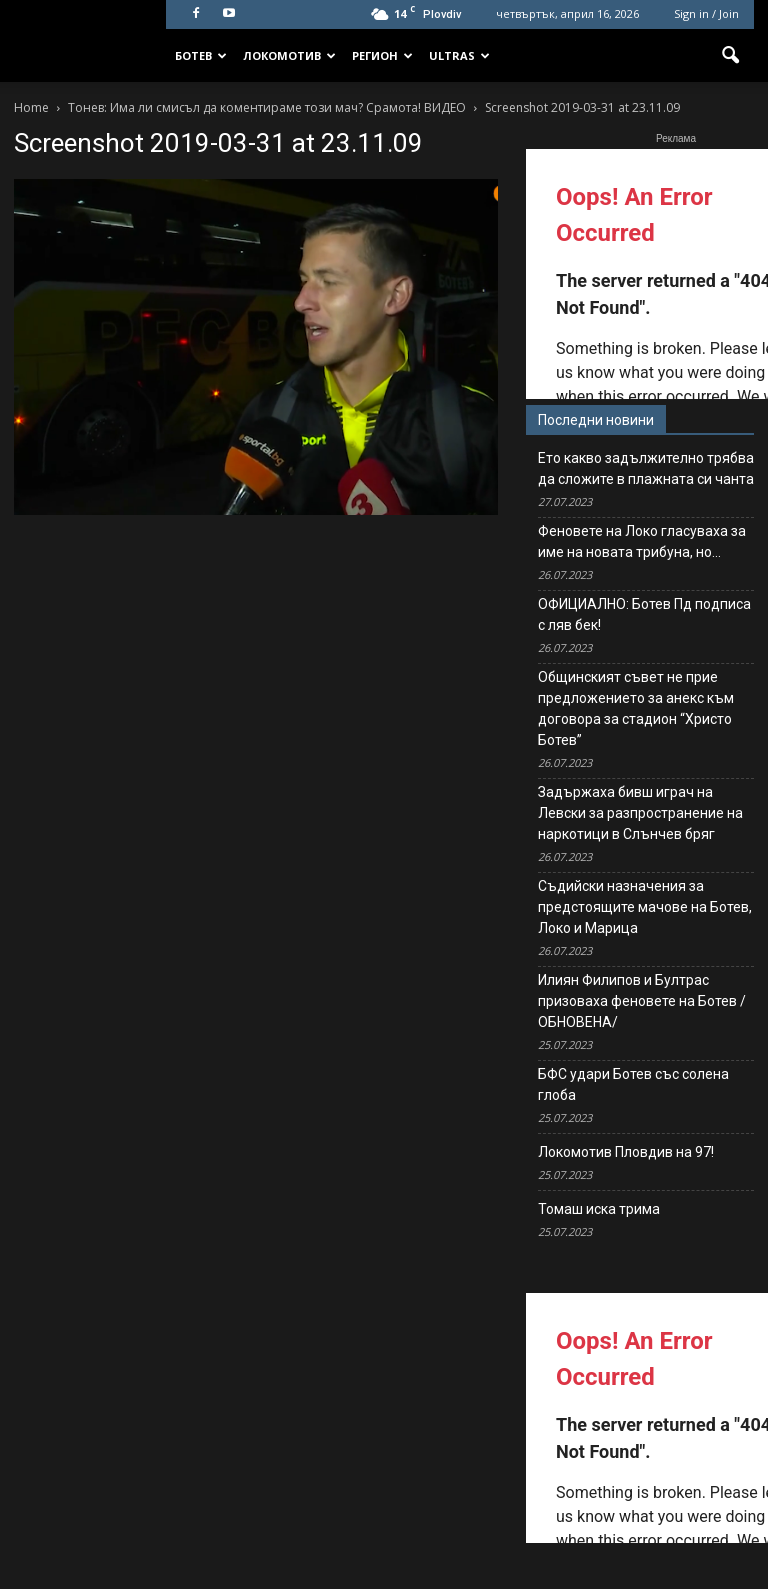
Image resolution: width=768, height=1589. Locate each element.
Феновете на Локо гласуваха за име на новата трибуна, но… (642, 541)
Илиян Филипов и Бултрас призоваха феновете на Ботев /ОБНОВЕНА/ (642, 1001)
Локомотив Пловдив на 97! (626, 1152)
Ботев (201, 55)
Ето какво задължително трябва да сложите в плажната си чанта (646, 468)
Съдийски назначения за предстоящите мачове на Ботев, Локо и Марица (645, 907)
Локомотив (289, 55)
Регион (382, 55)
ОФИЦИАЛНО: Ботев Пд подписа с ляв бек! (644, 614)
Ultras (459, 55)
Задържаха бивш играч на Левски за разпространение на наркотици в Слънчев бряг (640, 813)
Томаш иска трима (599, 1209)
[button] (730, 56)
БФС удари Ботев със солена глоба (633, 1084)
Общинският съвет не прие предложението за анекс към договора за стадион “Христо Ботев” (636, 708)
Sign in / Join (706, 13)
